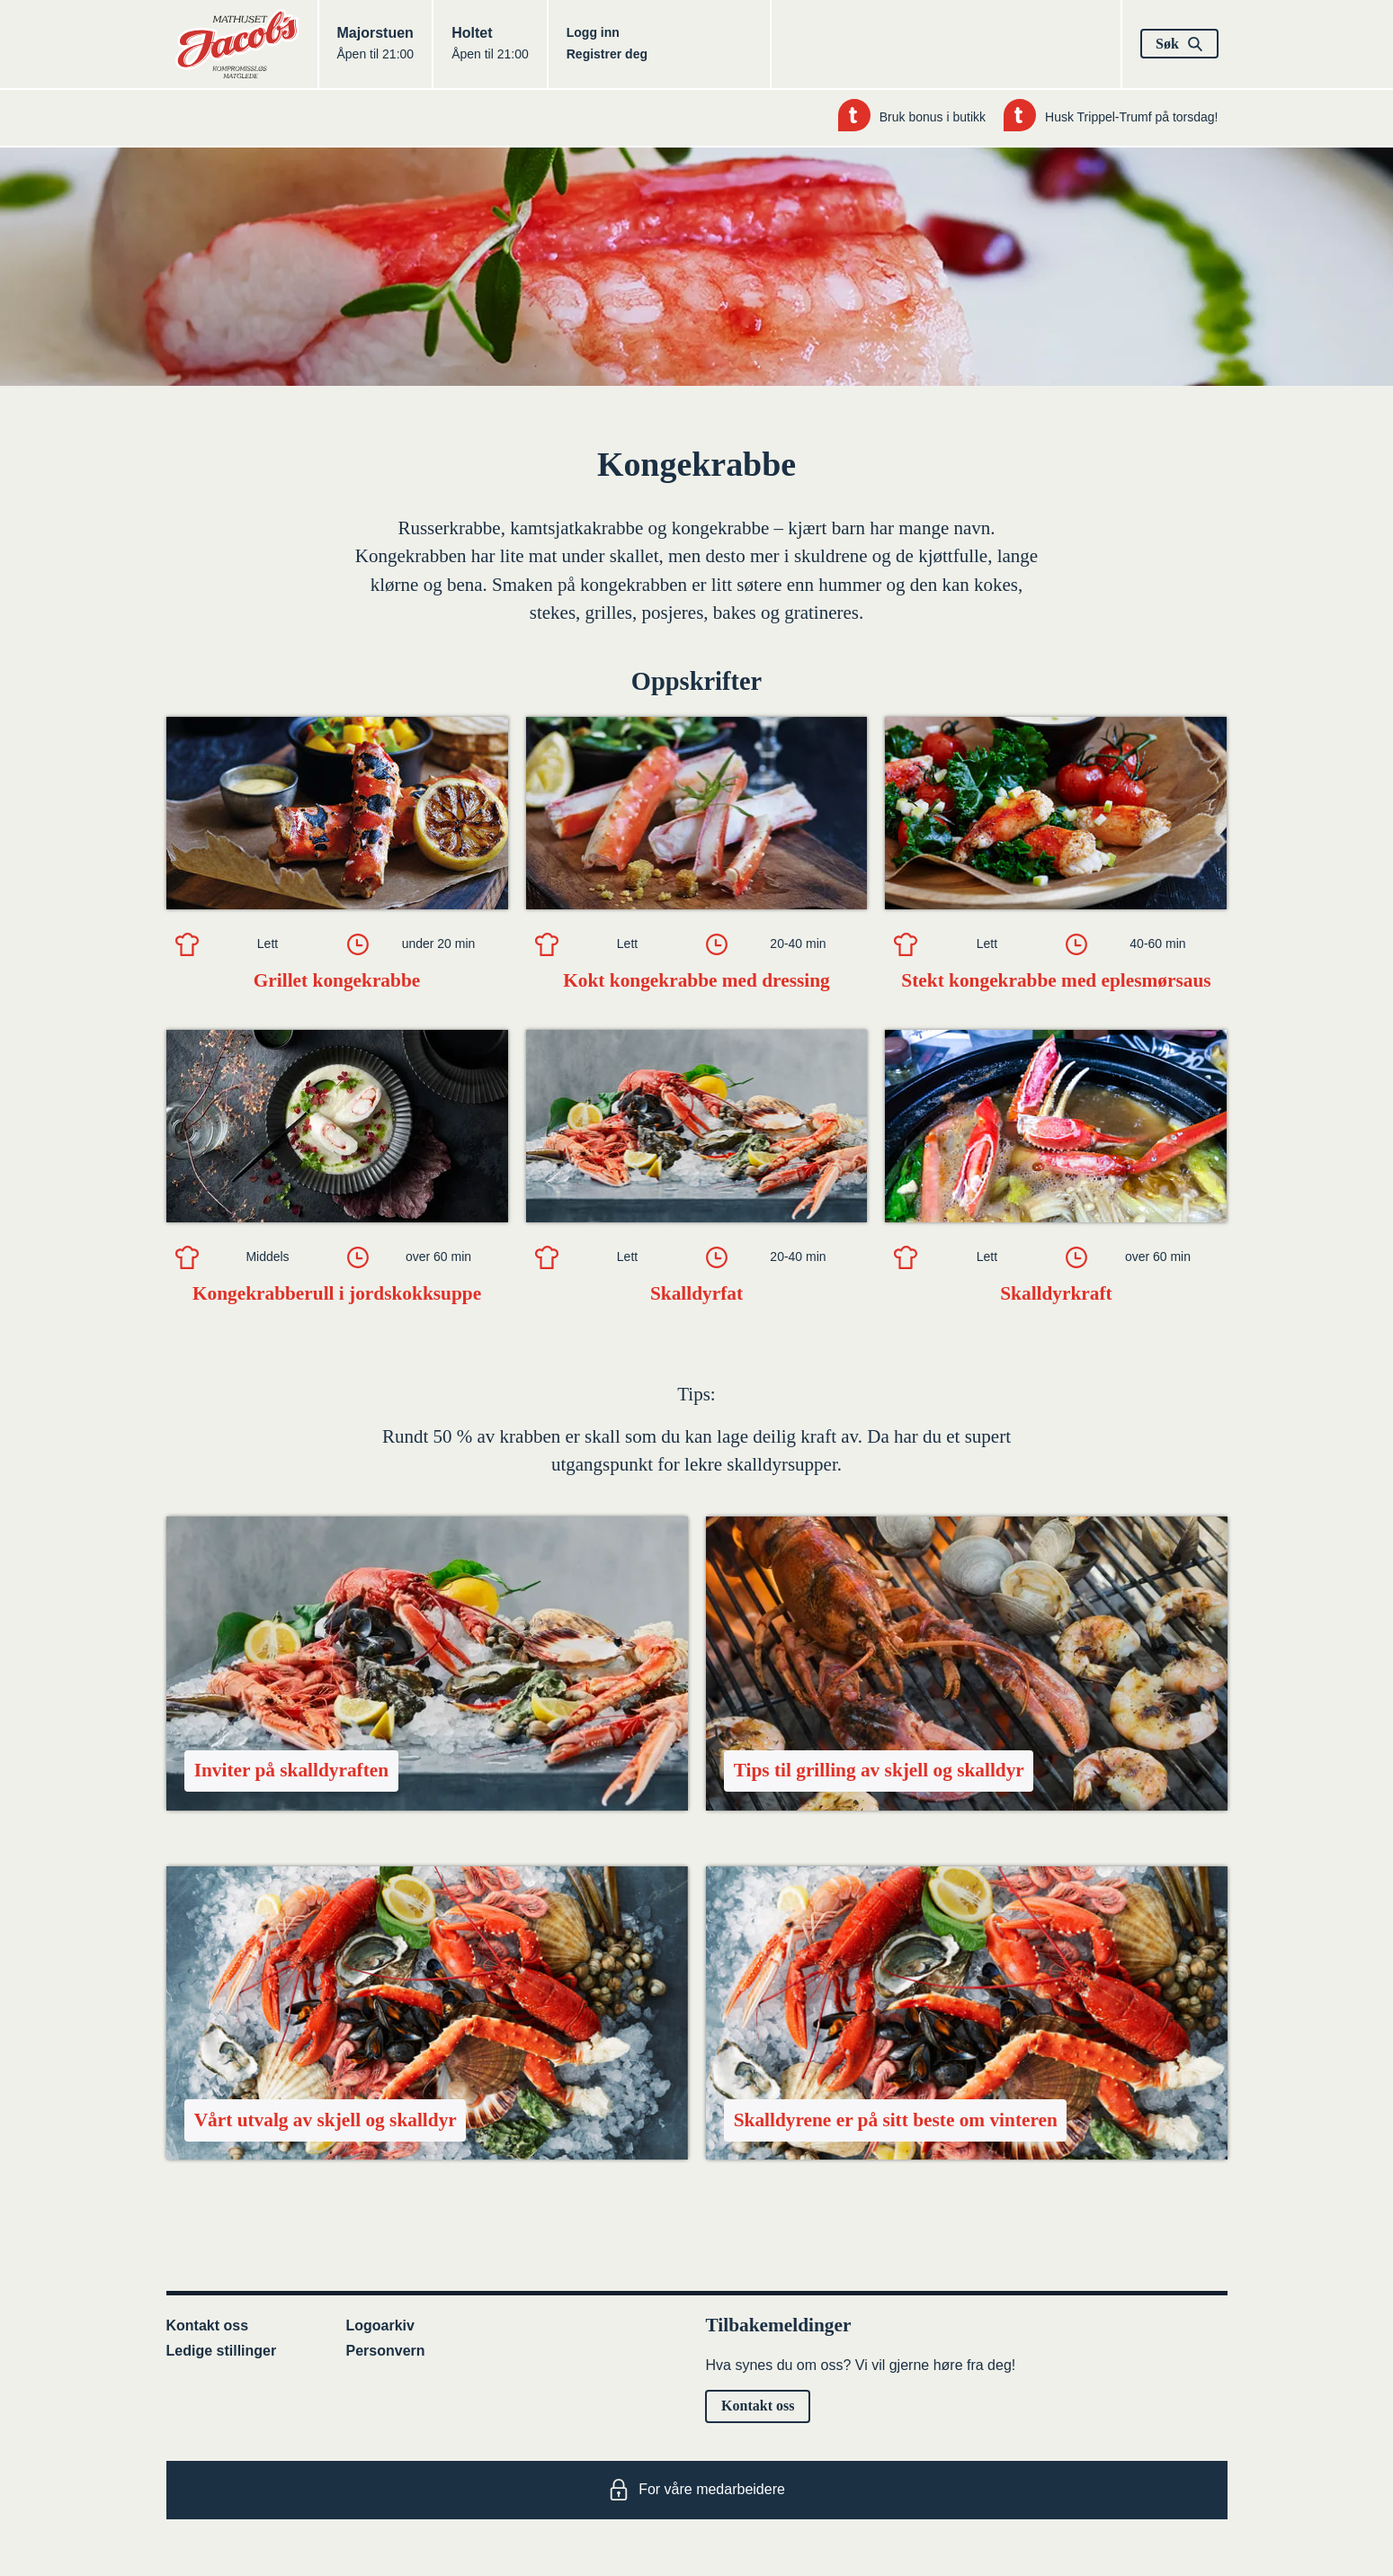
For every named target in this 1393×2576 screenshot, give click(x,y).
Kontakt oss (207, 2325)
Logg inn (593, 32)
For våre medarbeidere (696, 2489)
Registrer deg (607, 54)
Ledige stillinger (221, 2350)
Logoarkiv (380, 2325)
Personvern (385, 2350)
